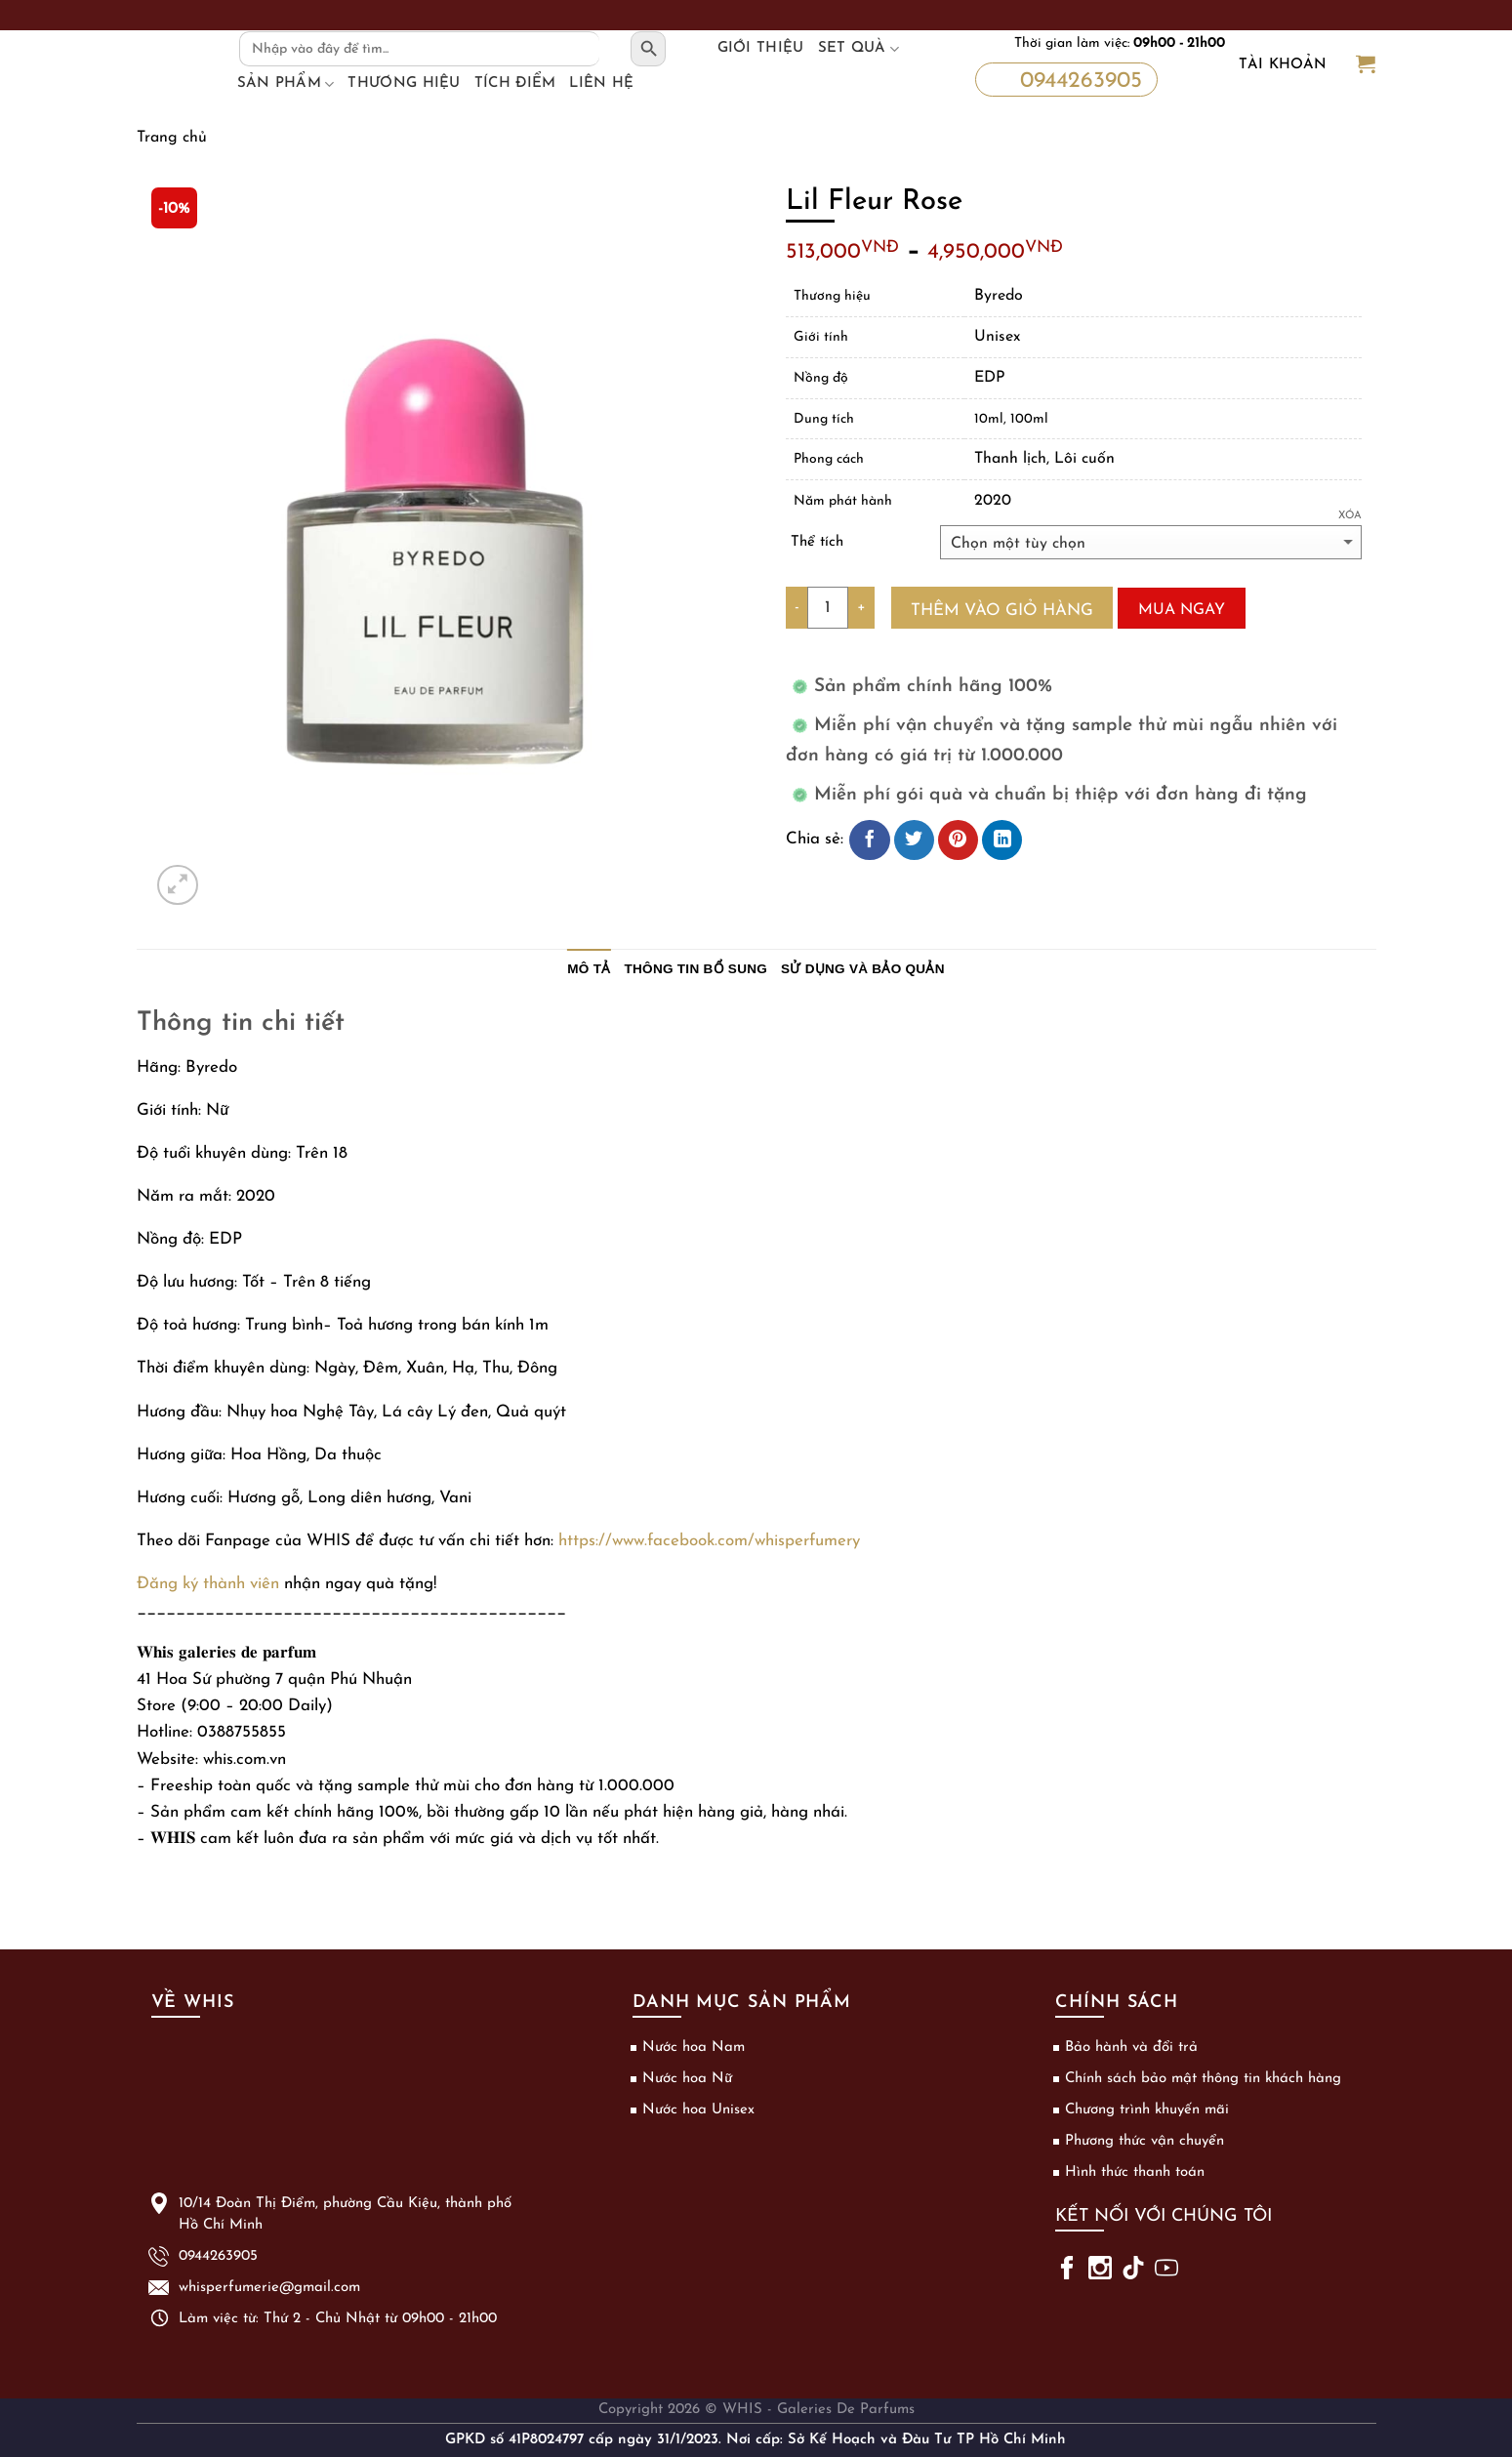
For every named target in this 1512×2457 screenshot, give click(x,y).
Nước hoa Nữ (687, 2078)
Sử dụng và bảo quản (863, 969)
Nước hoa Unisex (698, 2110)
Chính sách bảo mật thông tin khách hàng (1203, 2078)
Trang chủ (172, 137)
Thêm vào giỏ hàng (1002, 610)
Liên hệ (601, 83)
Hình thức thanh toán (1135, 2172)
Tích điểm (515, 83)
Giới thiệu (760, 48)
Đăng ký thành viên (208, 1584)
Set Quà (859, 49)
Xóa (1350, 516)
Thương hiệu (403, 83)
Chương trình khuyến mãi (1147, 2110)
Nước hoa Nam (693, 2047)
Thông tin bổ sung (696, 969)
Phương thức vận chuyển (1144, 2141)
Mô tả (588, 969)
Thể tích (817, 542)
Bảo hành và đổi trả (1131, 2047)
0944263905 (1064, 78)
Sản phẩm (286, 84)
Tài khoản (1283, 65)
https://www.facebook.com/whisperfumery (709, 1541)
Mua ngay (1181, 610)
